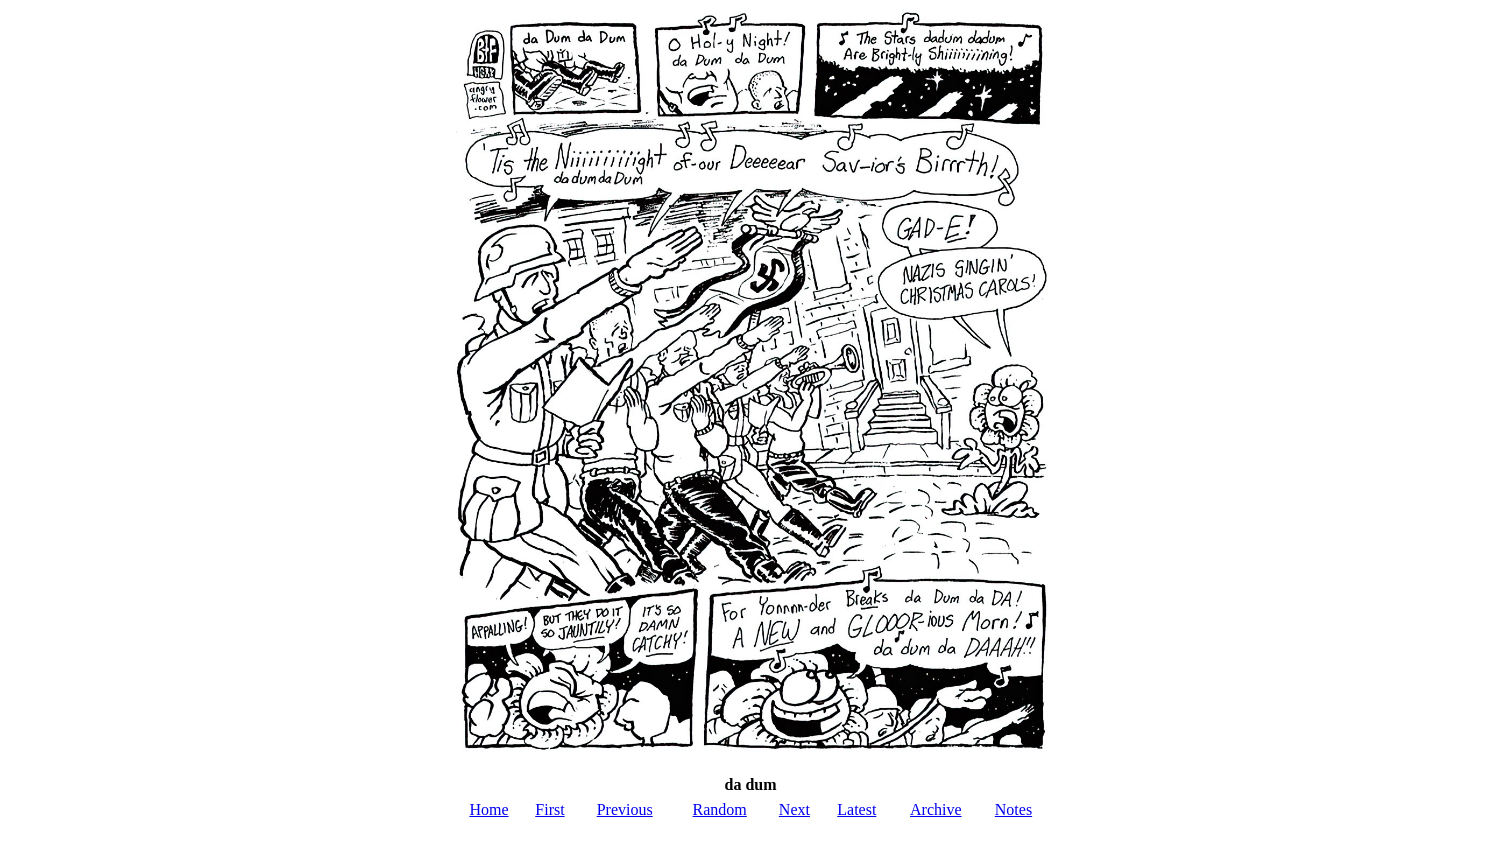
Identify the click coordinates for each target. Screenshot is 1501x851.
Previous (625, 809)
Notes (1013, 809)
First (549, 809)
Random (720, 809)
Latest (856, 809)
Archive (936, 809)
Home (488, 809)
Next (794, 809)
